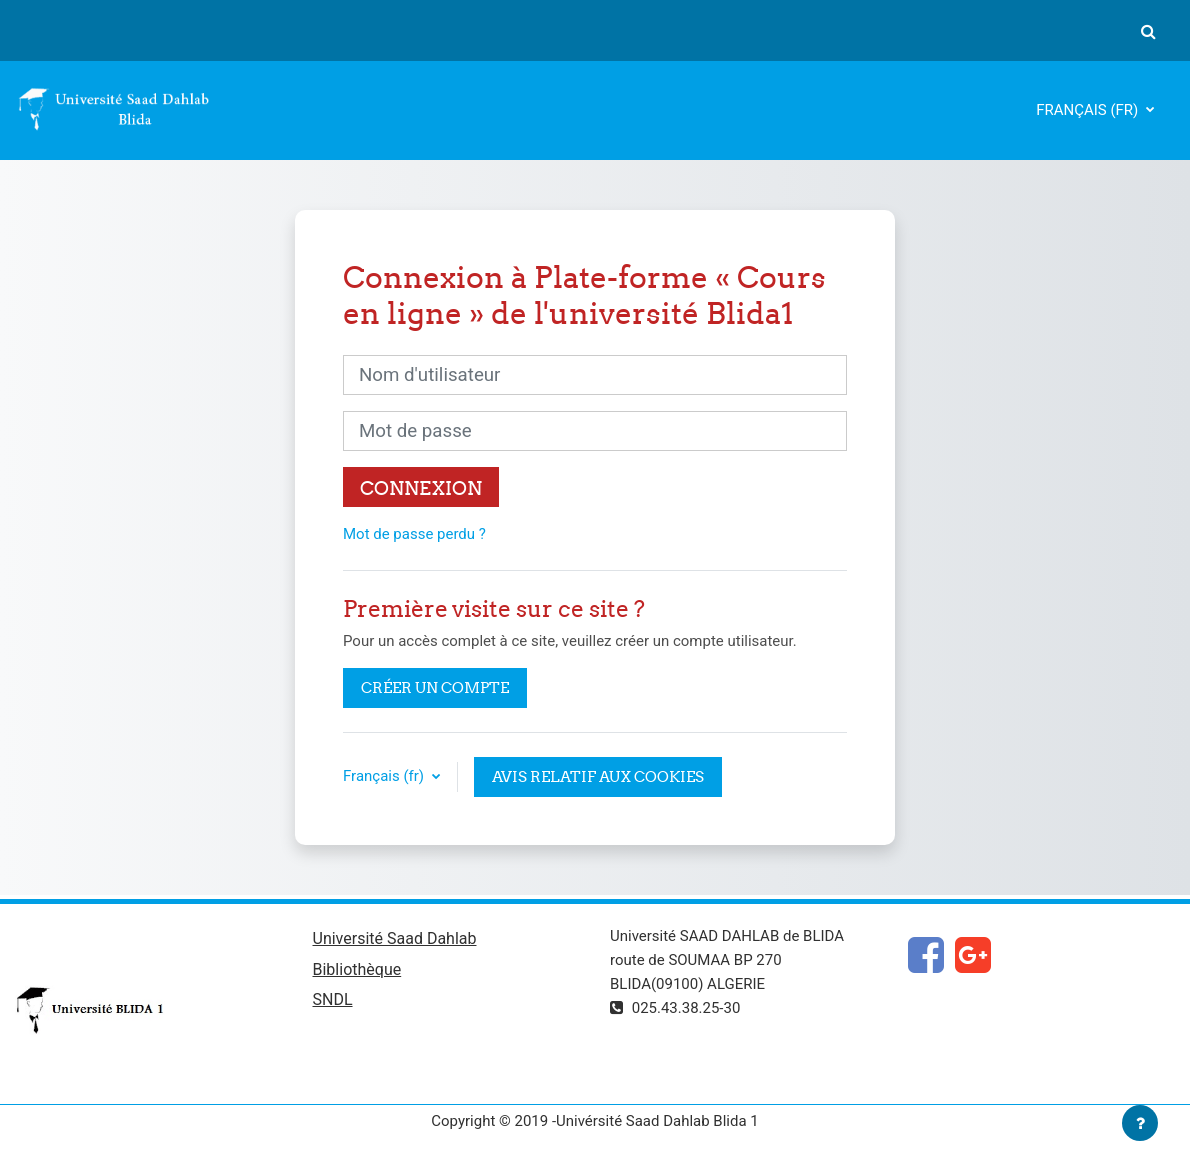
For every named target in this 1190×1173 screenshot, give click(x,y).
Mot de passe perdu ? (414, 534)
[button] (1148, 31)
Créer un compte (435, 687)
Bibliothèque (357, 969)
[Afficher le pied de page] (1140, 1123)
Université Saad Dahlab (395, 938)
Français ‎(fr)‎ (1089, 110)
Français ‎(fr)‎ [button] (385, 776)
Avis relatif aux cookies (598, 776)
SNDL (333, 999)
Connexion (421, 488)
